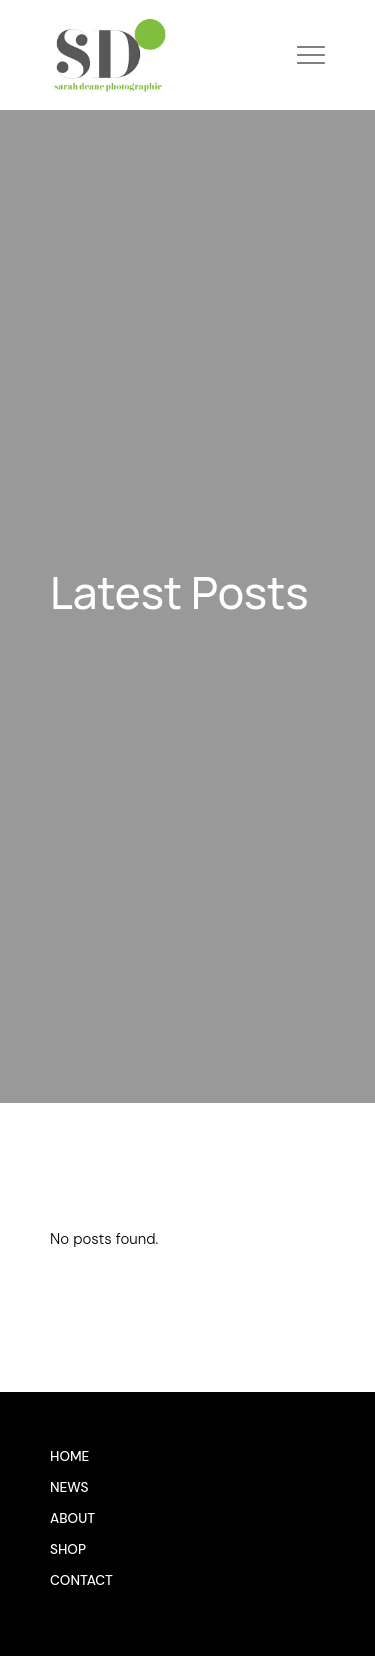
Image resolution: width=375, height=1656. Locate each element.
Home (69, 1456)
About (72, 1518)
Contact (81, 1580)
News (69, 1487)
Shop (68, 1549)
